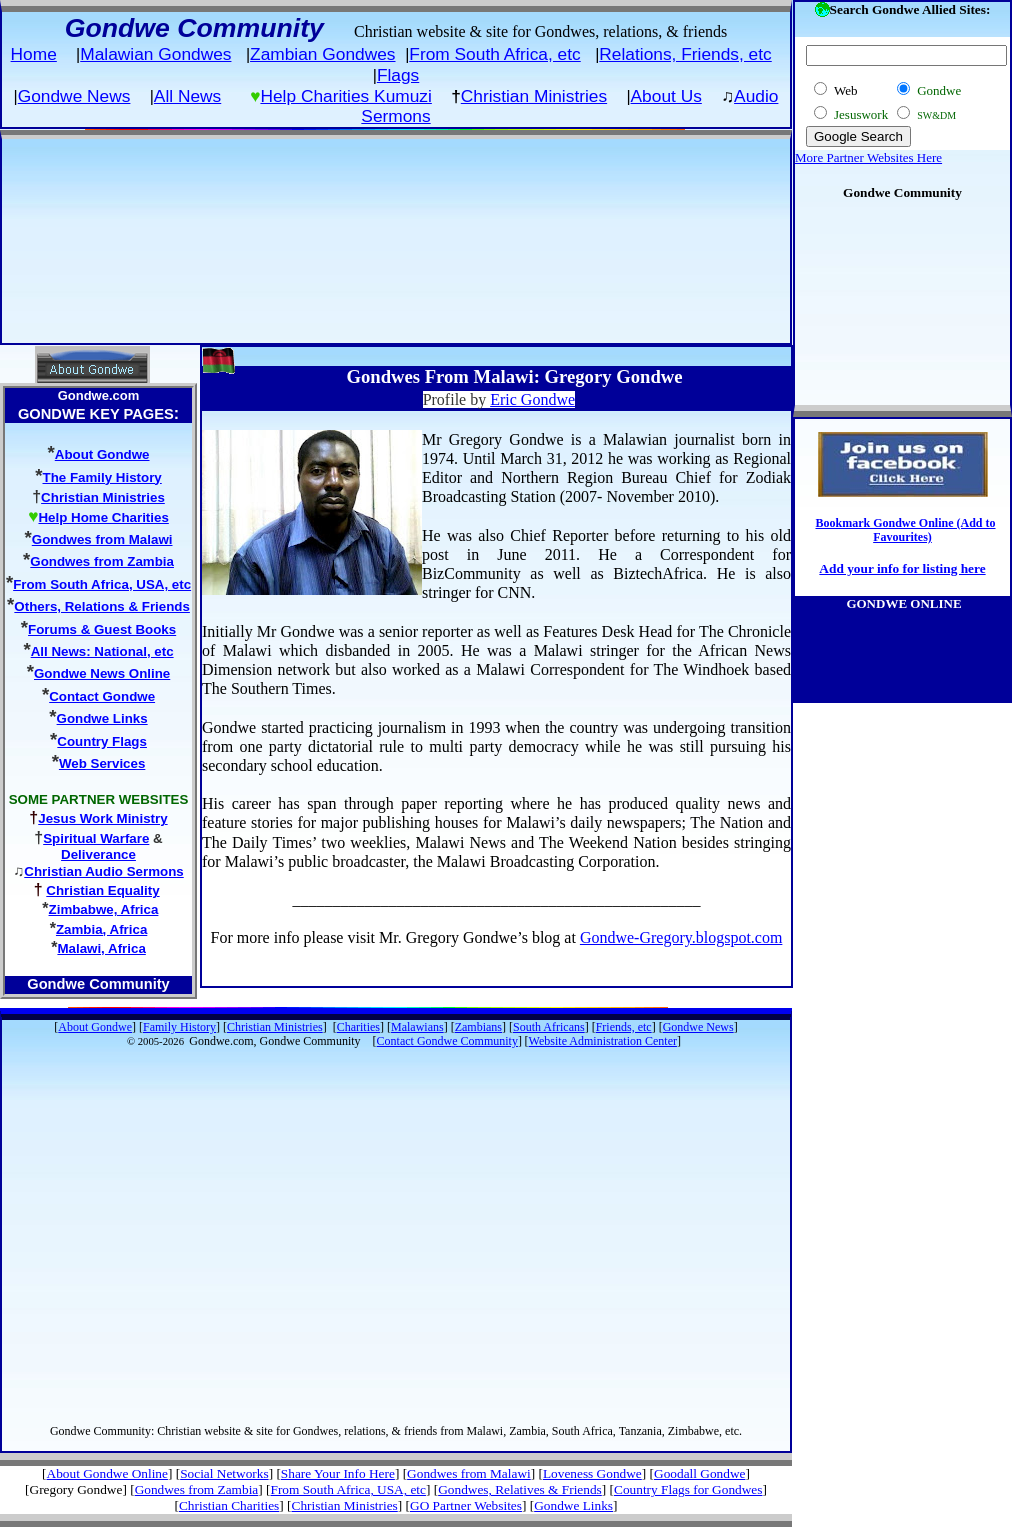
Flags (398, 75)
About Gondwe (102, 454)
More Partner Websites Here (868, 157)
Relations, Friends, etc (685, 54)
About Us (666, 96)
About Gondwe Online (107, 1473)
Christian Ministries (534, 96)
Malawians (417, 1027)
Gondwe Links (102, 718)
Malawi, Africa (101, 948)
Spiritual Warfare (96, 838)
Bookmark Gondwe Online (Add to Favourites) (905, 530)
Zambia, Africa (101, 929)
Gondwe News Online (102, 673)
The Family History (102, 477)
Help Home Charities (103, 517)
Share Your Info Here (338, 1473)
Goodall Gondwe (699, 1473)
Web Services (102, 763)
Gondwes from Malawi (102, 539)
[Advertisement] (388, 239)
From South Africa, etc (494, 54)
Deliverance (98, 854)
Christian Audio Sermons (103, 871)
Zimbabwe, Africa (104, 909)
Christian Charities (229, 1505)
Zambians (478, 1027)
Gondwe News (74, 96)
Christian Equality (102, 890)
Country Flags (102, 741)
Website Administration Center (603, 1041)
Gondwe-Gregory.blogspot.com (681, 937)
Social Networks (224, 1473)
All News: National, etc (102, 651)
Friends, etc (624, 1027)
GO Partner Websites (466, 1505)
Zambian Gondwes (322, 54)
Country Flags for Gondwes (688, 1489)
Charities (358, 1027)
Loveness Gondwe (592, 1473)
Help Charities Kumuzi (345, 96)
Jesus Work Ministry (102, 818)
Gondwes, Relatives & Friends (520, 1489)
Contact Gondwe (102, 696)
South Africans (549, 1027)
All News (187, 96)
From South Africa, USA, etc (102, 584)
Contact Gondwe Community (447, 1041)
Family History (179, 1027)
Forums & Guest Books (102, 629)
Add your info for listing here (902, 568)
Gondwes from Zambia (102, 561)
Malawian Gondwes (155, 54)
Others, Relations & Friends (102, 606)
